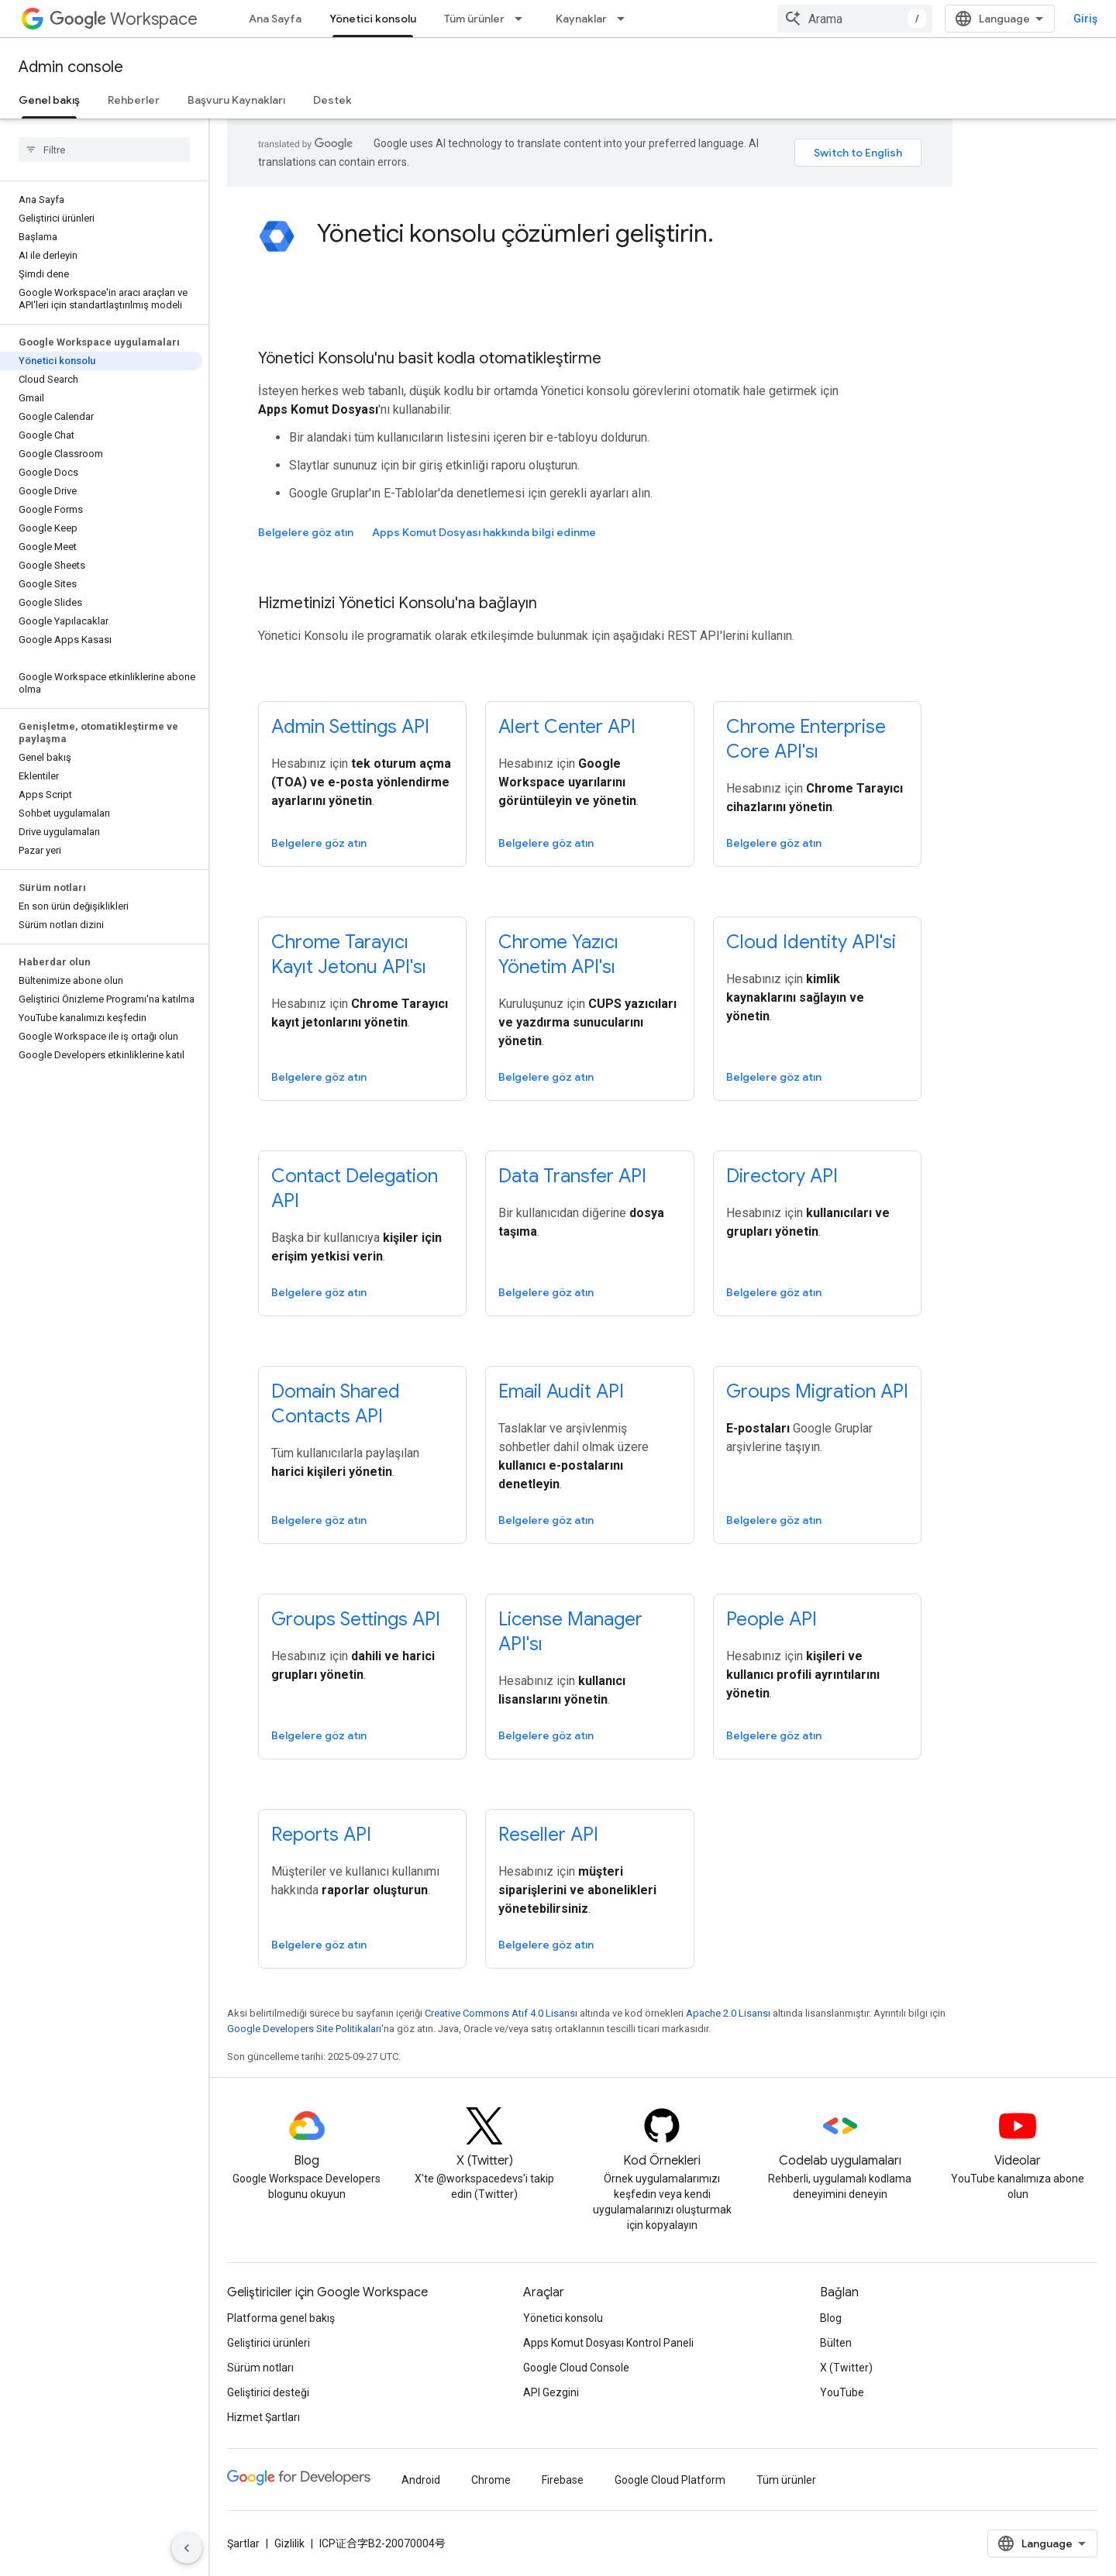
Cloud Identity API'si (811, 942)
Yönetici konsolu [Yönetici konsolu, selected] (372, 19)
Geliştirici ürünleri (268, 2343)
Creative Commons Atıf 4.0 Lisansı (501, 2013)
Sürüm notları (260, 2367)
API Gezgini (551, 2392)
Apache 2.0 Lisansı (728, 2013)
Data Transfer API (572, 1176)
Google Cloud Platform (670, 2480)
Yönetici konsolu (563, 2318)
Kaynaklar (581, 19)
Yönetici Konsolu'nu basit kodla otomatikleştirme (429, 358)
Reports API (321, 1834)
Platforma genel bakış (281, 2318)
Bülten (836, 2343)
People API (771, 1619)
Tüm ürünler (474, 19)
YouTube (842, 2392)
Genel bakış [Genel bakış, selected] (49, 100)
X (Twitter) (846, 2367)
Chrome (491, 2480)
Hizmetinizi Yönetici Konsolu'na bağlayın (397, 603)
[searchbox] (104, 149)
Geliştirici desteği (268, 2392)
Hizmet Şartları (263, 2417)
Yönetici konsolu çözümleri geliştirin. (515, 233)
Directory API (782, 1176)
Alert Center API (567, 726)
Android (420, 2480)
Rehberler (134, 100)
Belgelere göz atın (305, 532)
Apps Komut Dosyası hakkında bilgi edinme (484, 532)
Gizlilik (289, 2543)
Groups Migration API (817, 1391)
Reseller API (548, 1834)
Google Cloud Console (576, 2367)
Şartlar (243, 2543)
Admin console (71, 67)
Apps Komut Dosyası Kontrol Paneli (608, 2343)
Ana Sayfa (275, 19)
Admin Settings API (350, 726)
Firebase (563, 2480)
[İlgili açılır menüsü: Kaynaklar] (625, 18)
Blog (831, 2318)
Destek (332, 100)
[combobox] (1001, 19)
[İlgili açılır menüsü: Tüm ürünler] (523, 18)
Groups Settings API (355, 1619)
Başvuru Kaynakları (236, 100)
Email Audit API (561, 1391)
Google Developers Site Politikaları (304, 2028)
